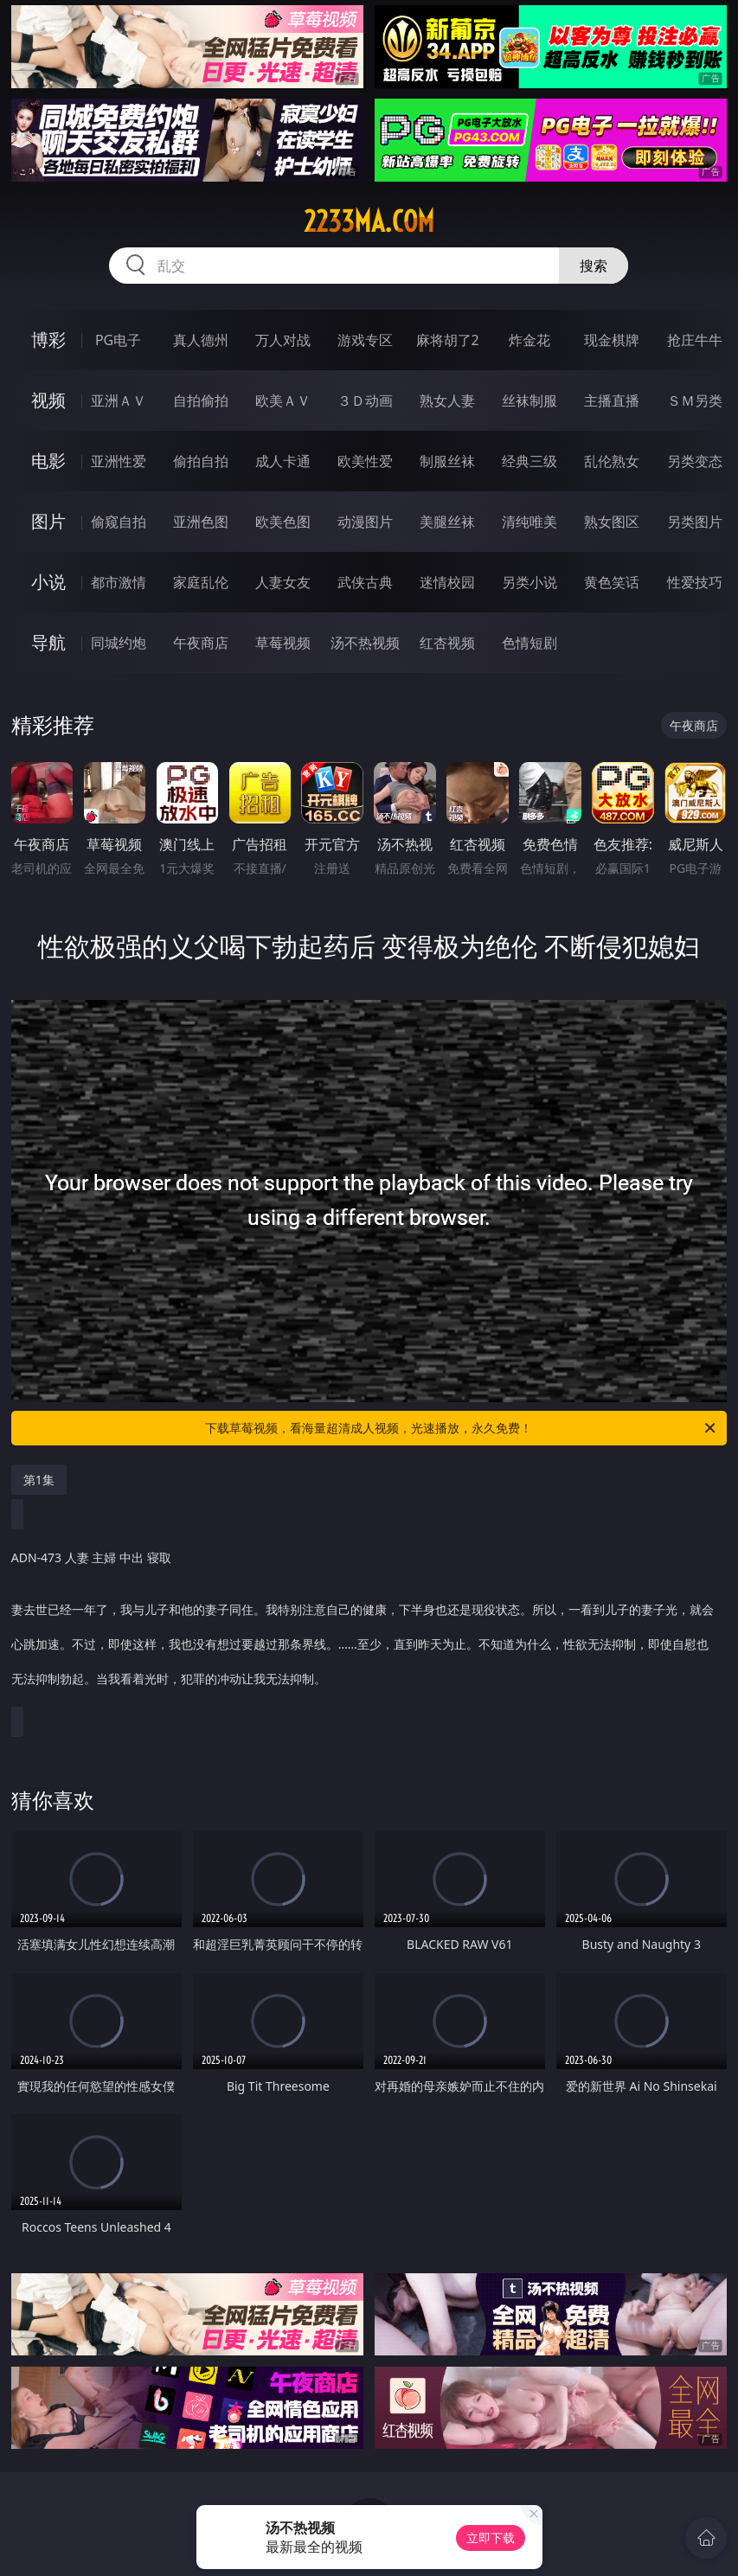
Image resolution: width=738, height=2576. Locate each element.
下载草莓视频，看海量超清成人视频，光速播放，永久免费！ (461, 1428)
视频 (48, 400)
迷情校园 (447, 582)
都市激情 (118, 582)
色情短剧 (529, 642)
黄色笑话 (611, 582)
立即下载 (490, 2537)
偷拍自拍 (200, 461)
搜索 (593, 265)
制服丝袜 (447, 461)
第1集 (39, 1479)
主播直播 (611, 400)
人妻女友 (283, 582)
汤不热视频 (365, 642)
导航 (48, 642)
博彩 (48, 339)
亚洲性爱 (118, 461)
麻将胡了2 (447, 339)
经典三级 (529, 461)
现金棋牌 (611, 339)
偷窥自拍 (118, 521)
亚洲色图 (200, 521)
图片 (48, 521)
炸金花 (529, 339)
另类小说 (529, 582)
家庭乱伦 (200, 582)
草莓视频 (283, 642)
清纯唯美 (529, 521)
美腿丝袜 (447, 521)
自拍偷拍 (200, 400)
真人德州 (200, 339)
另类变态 (694, 461)
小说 (48, 581)
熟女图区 (611, 521)
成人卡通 (283, 461)
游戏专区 (365, 339)
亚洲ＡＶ (118, 400)
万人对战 (283, 339)
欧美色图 (283, 521)
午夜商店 (200, 642)
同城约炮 (118, 642)
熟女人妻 (447, 400)
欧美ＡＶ (283, 400)
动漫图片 (365, 521)
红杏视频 (447, 642)
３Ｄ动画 (365, 400)
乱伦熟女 (611, 461)
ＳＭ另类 (694, 400)
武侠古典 (365, 582)
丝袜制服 (529, 400)
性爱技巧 (694, 582)
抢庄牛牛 (694, 339)
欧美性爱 (365, 461)
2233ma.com (369, 221)
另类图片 (694, 521)
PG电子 (118, 339)
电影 (48, 460)
